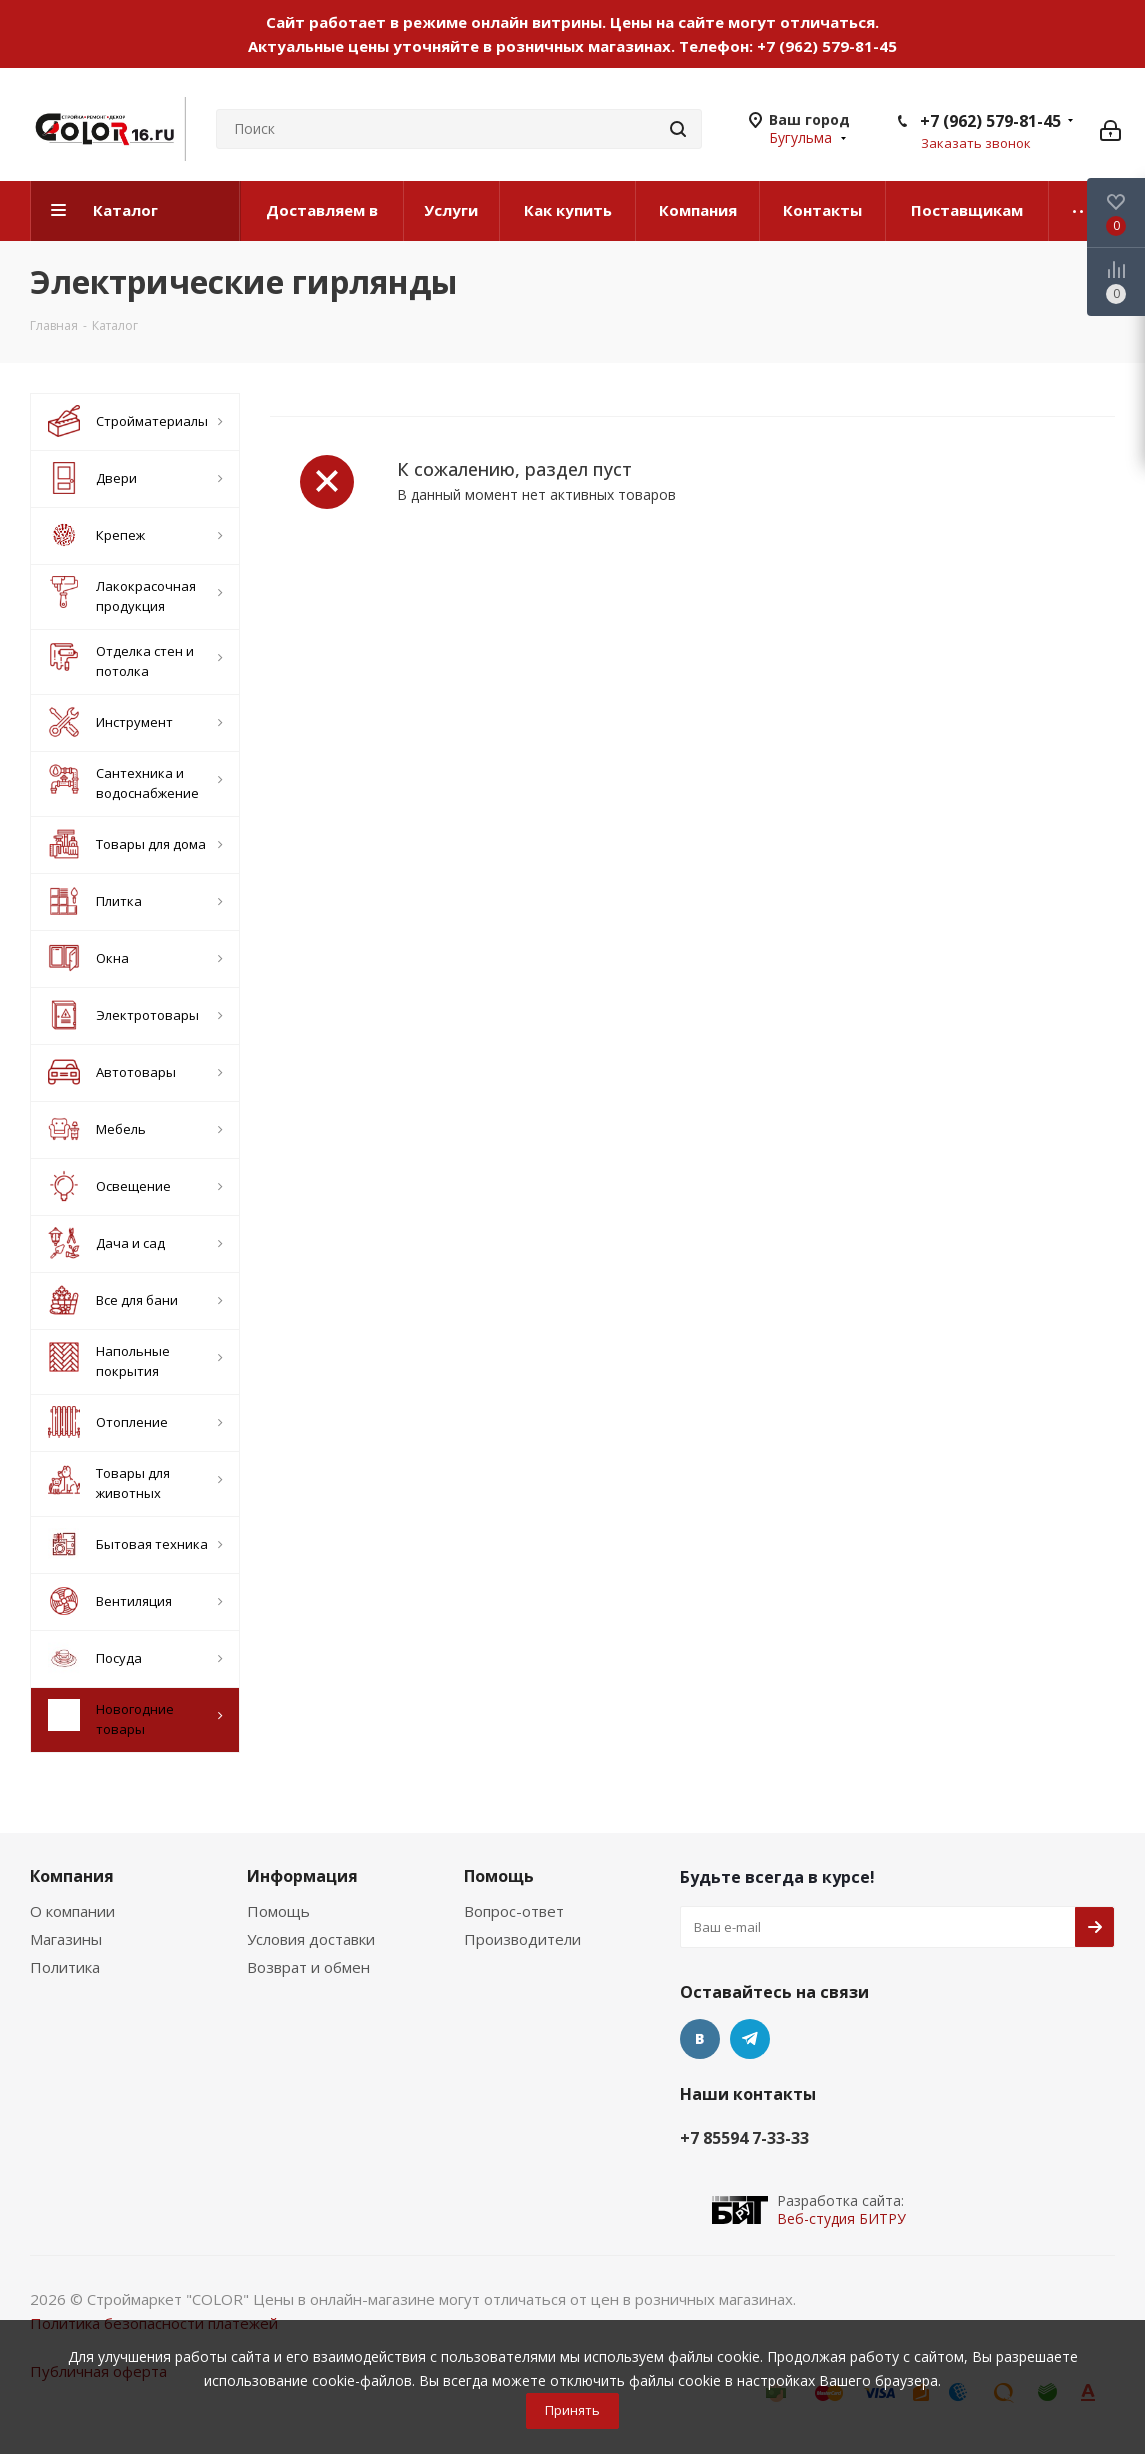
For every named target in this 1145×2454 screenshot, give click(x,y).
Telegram (750, 2039)
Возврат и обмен (308, 1967)
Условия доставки (311, 1939)
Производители (522, 1939)
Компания (72, 1876)
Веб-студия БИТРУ (841, 2218)
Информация (302, 1876)
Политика (65, 1967)
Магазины (66, 1939)
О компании (72, 1911)
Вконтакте (700, 2039)
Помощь (278, 1911)
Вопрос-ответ (514, 1911)
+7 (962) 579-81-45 (827, 46)
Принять (572, 2410)
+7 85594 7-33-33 (744, 2138)
